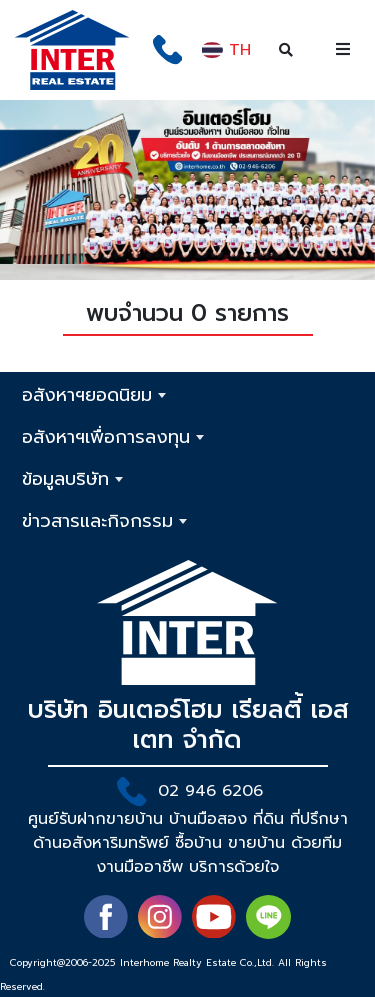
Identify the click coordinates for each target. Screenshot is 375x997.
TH (225, 50)
